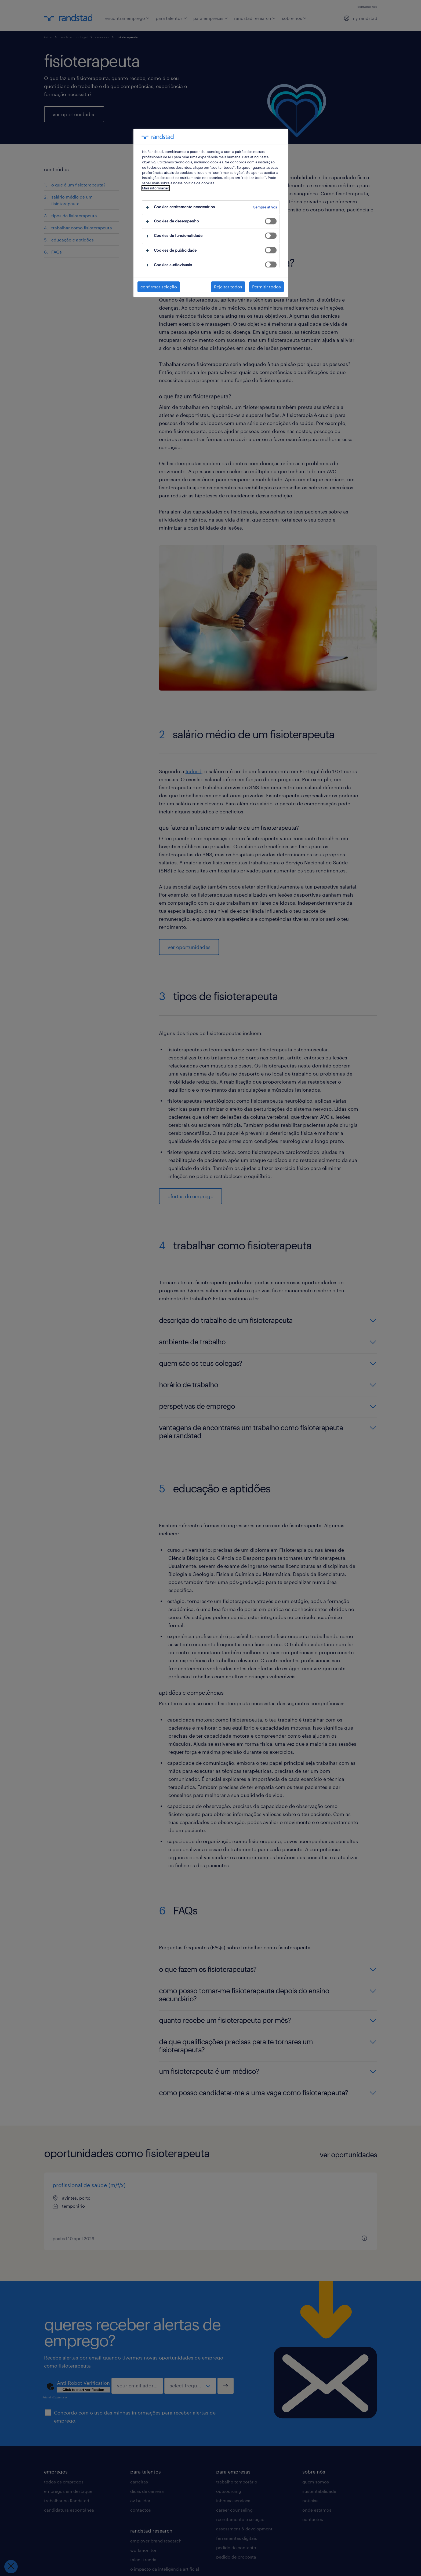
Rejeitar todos (228, 286)
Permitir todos (266, 286)
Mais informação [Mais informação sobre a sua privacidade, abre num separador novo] (155, 188)
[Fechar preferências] (11, 2566)
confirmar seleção (158, 286)
